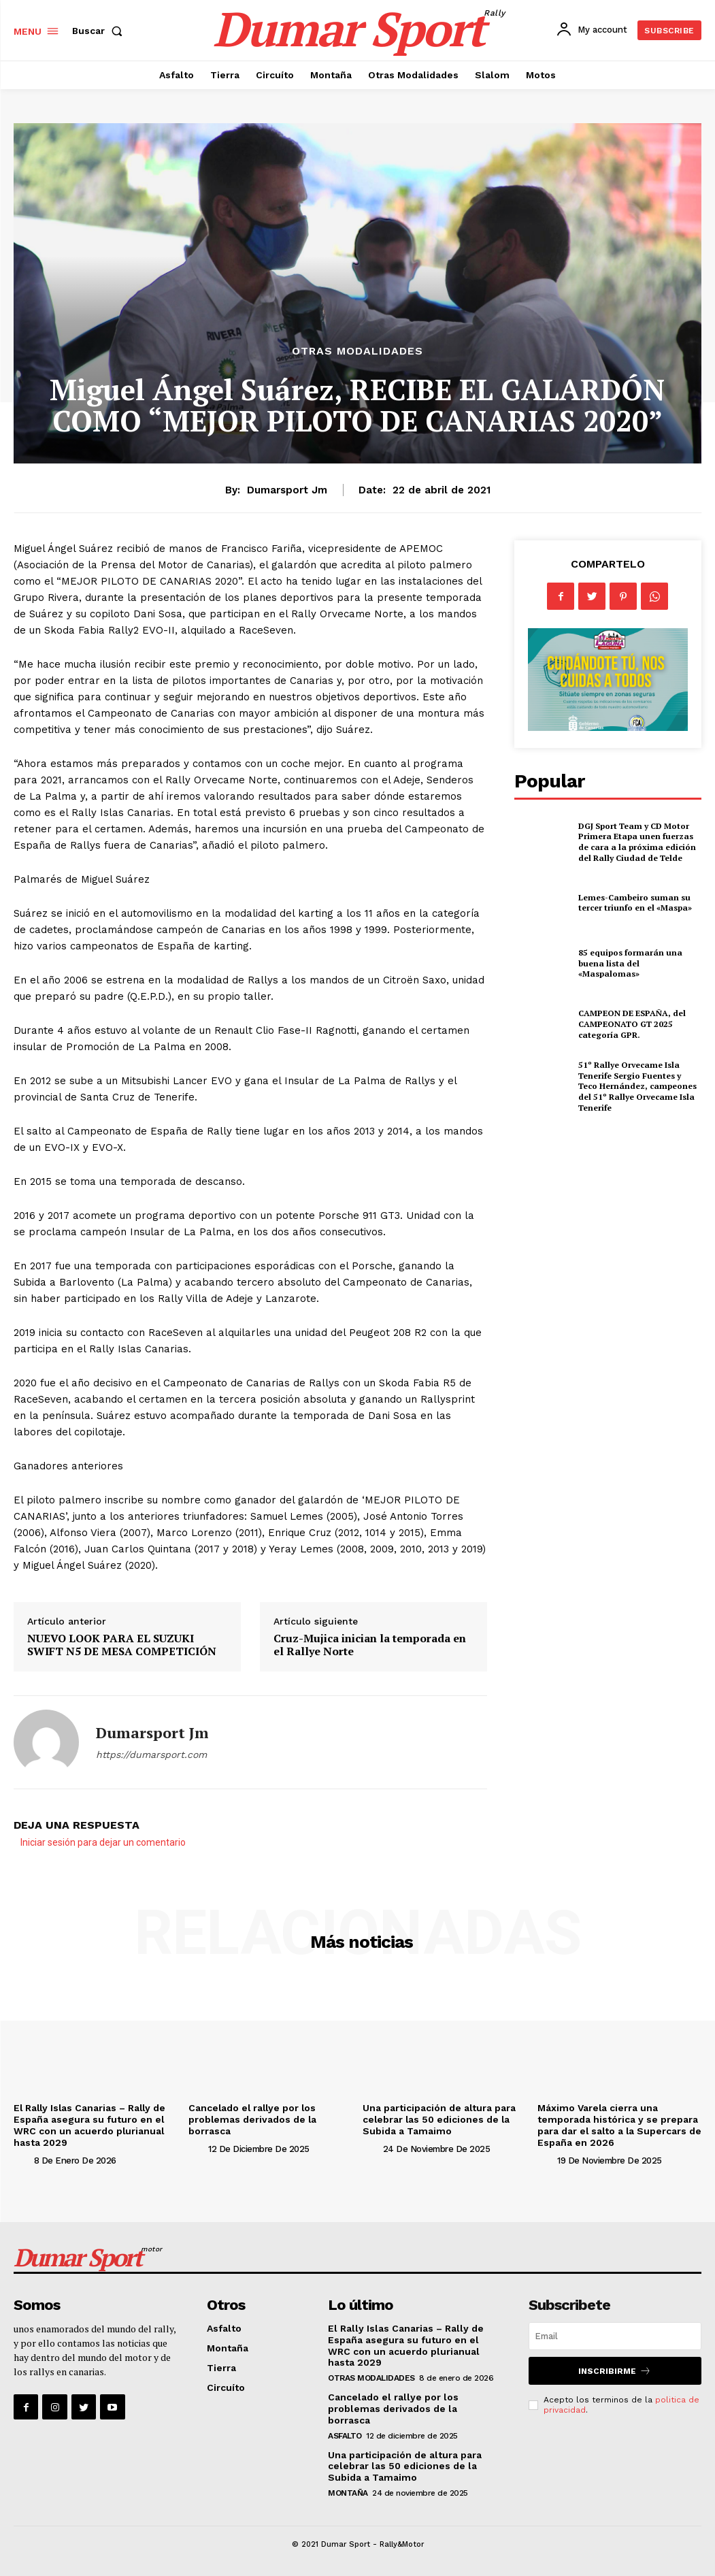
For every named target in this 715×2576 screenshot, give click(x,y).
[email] (615, 2336)
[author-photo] (22, 2160)
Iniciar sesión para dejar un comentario (103, 1842)
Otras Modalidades (357, 351)
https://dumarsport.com (151, 1754)
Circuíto (226, 2386)
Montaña (227, 2348)
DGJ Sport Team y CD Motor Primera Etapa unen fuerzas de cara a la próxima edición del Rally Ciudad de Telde (635, 842)
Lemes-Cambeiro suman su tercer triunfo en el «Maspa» (634, 902)
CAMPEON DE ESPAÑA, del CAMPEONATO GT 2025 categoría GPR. (632, 1023)
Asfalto (224, 2328)
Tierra (221, 2367)
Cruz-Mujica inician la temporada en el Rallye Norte (369, 1645)
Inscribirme (614, 2371)
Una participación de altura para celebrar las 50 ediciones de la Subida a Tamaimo (439, 2119)
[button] (100, 30)
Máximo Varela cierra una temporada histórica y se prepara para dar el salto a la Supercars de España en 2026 (617, 2124)
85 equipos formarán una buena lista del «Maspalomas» (638, 963)
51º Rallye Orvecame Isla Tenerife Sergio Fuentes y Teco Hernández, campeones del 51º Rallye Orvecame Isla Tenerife (636, 1086)
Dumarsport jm (287, 490)
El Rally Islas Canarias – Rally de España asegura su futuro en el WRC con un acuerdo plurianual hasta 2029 (91, 2124)
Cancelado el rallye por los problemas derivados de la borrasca (253, 2119)
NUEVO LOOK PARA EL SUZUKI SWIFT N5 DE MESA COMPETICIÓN (121, 1645)
